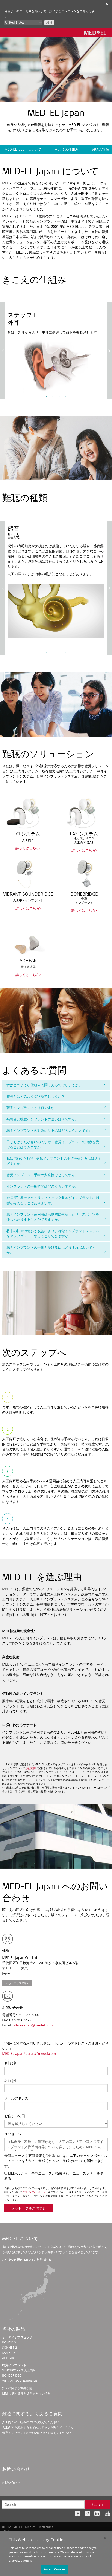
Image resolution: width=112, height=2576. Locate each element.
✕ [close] (107, 4)
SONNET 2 (9, 2347)
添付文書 (30, 1768)
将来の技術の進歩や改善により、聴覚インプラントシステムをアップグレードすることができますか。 (56, 1233)
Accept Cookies (54, 2569)
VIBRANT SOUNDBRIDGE (19, 2380)
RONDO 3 (9, 2342)
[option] (56, 347)
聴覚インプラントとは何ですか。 (56, 1107)
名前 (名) (11, 2063)
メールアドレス (16, 2098)
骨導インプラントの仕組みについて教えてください (36, 2433)
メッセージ (12, 2134)
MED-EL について (20, 2239)
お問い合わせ (11, 2483)
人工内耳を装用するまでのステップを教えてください (38, 2427)
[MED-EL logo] (95, 33)
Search (97, 2504)
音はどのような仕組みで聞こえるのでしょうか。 (56, 1084)
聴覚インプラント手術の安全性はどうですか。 (56, 1174)
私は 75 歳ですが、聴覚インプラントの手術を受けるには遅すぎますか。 (56, 1161)
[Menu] (4, 33)
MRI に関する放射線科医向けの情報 (26, 2393)
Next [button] (109, 350)
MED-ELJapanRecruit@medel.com (29, 2053)
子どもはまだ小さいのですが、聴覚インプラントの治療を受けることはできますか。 (56, 1144)
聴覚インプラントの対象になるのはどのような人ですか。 (56, 1130)
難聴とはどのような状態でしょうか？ (56, 1096)
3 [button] (59, 396)
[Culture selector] (23, 22)
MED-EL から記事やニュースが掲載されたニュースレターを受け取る (55, 2176)
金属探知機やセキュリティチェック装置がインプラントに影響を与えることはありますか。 (56, 1200)
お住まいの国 (14, 2115)
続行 (49, 22)
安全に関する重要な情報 (18, 2388)
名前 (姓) (11, 2080)
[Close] (105, 2538)
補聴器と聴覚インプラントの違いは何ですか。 (56, 1118)
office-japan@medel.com (33, 2025)
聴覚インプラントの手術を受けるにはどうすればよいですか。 (56, 1250)
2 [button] (53, 396)
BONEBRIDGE (11, 2375)
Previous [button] (2, 350)
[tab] (56, 1085)
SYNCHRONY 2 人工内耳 (19, 2370)
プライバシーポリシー (35, 2192)
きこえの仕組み (66, 149)
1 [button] (46, 396)
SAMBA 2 (8, 2353)
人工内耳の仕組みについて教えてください (30, 2422)
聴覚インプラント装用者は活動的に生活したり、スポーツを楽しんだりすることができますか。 (56, 1217)
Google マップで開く (17, 1983)
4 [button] (66, 396)
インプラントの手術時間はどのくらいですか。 (56, 1186)
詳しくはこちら (28, 847)
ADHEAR (8, 2358)
